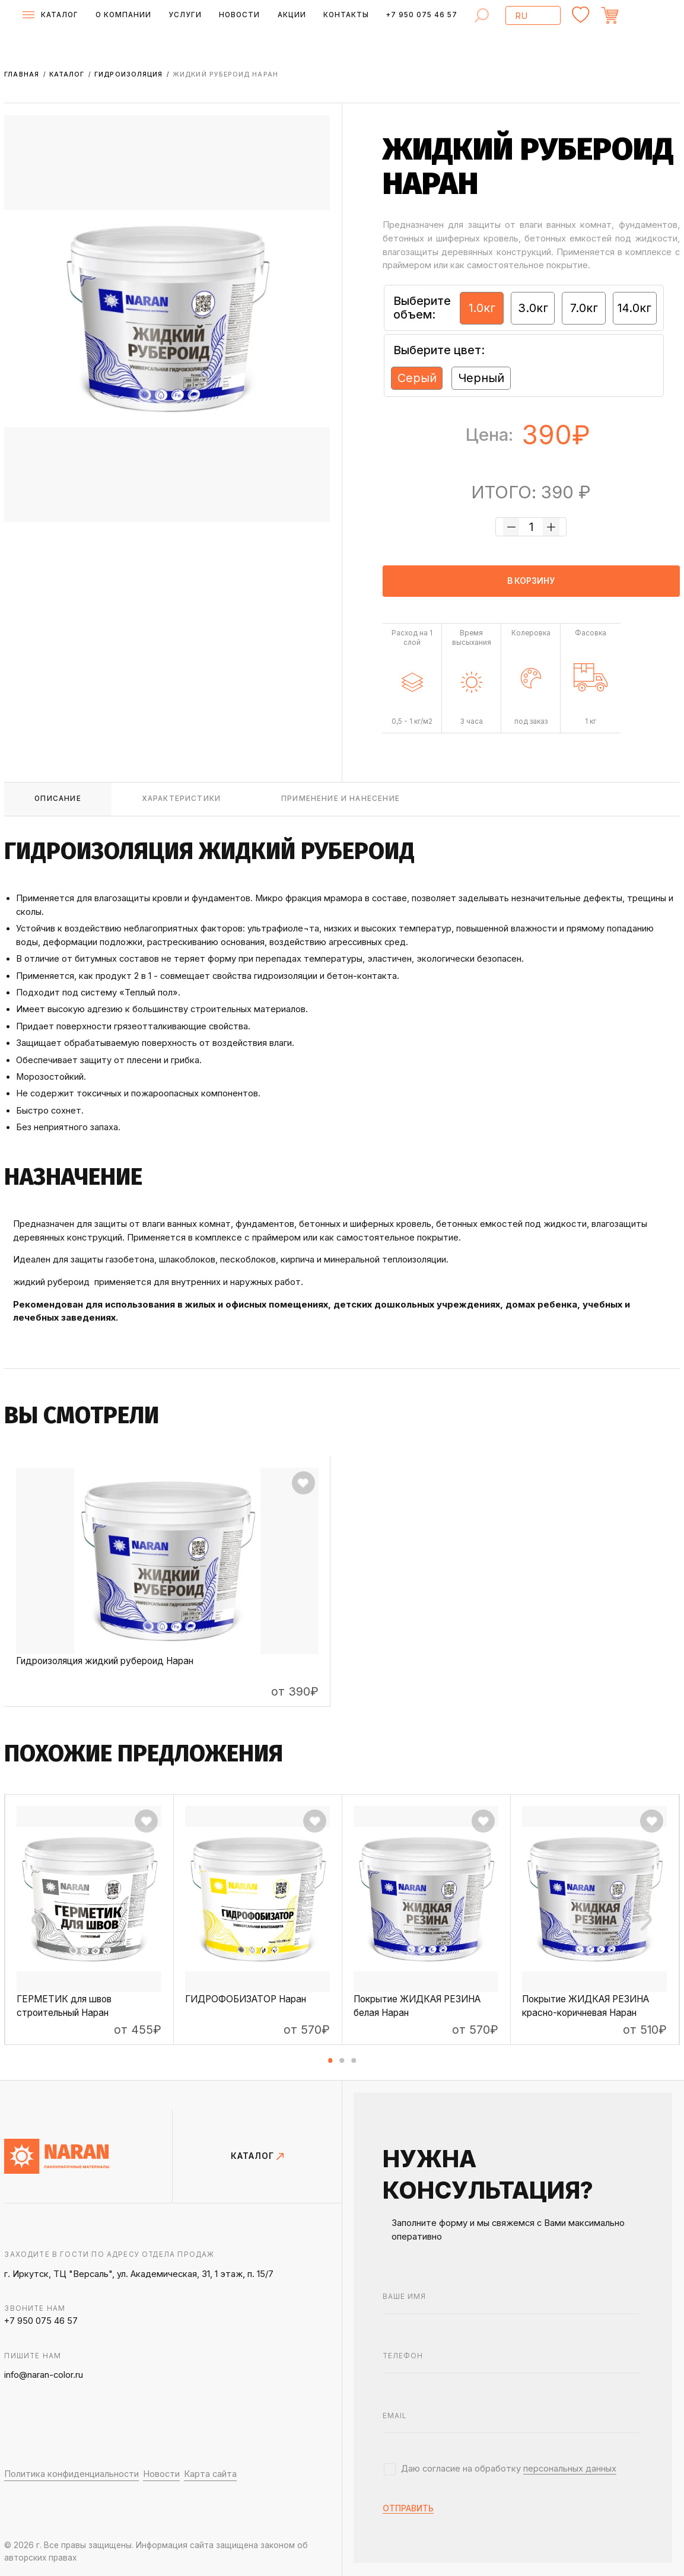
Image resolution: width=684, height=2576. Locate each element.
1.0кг (482, 308)
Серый (417, 378)
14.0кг (634, 308)
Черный (481, 378)
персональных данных (569, 2468)
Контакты (346, 15)
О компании (123, 15)
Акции (292, 15)
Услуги (185, 15)
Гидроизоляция (129, 74)
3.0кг (533, 308)
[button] (330, 2060)
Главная (23, 74)
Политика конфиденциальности (71, 2474)
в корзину (531, 581)
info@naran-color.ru (43, 2375)
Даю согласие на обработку (508, 2469)
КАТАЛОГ (257, 2156)
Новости (239, 15)
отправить (408, 2509)
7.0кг (584, 308)
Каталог (68, 74)
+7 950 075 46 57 (421, 15)
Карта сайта (210, 2474)
